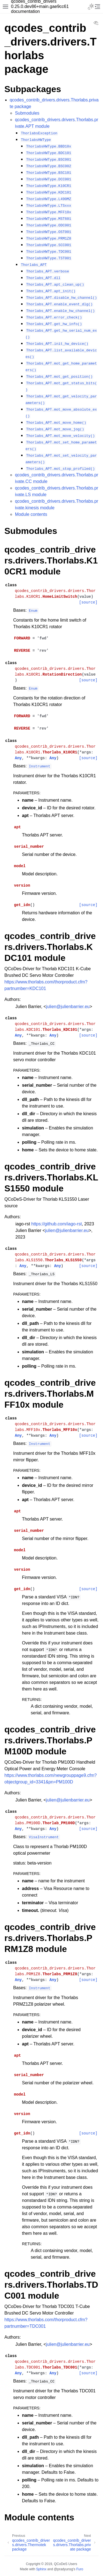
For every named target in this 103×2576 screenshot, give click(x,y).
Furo (79, 2569)
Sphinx (41, 2569)
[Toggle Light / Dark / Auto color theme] (91, 6)
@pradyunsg (63, 2569)
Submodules (27, 113)
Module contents (31, 514)
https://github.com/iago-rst (56, 1224)
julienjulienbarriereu (68, 1006)
